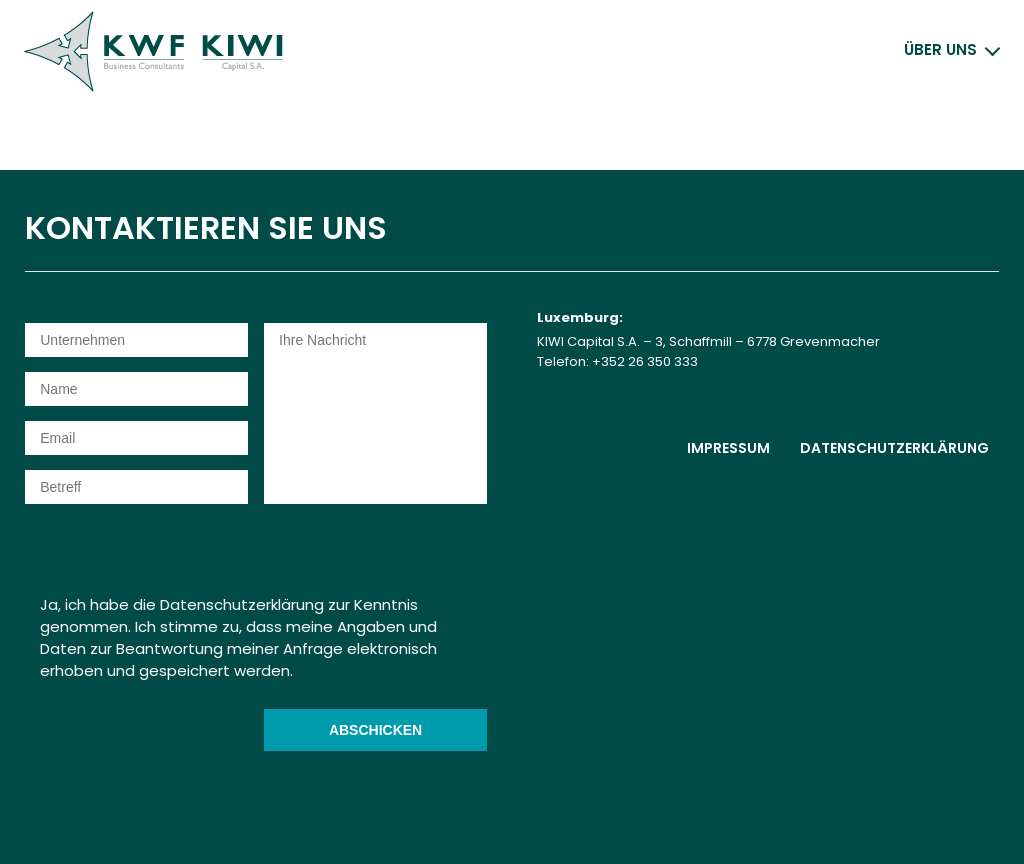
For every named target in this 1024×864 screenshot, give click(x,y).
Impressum (728, 448)
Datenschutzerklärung (894, 448)
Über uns (940, 49)
